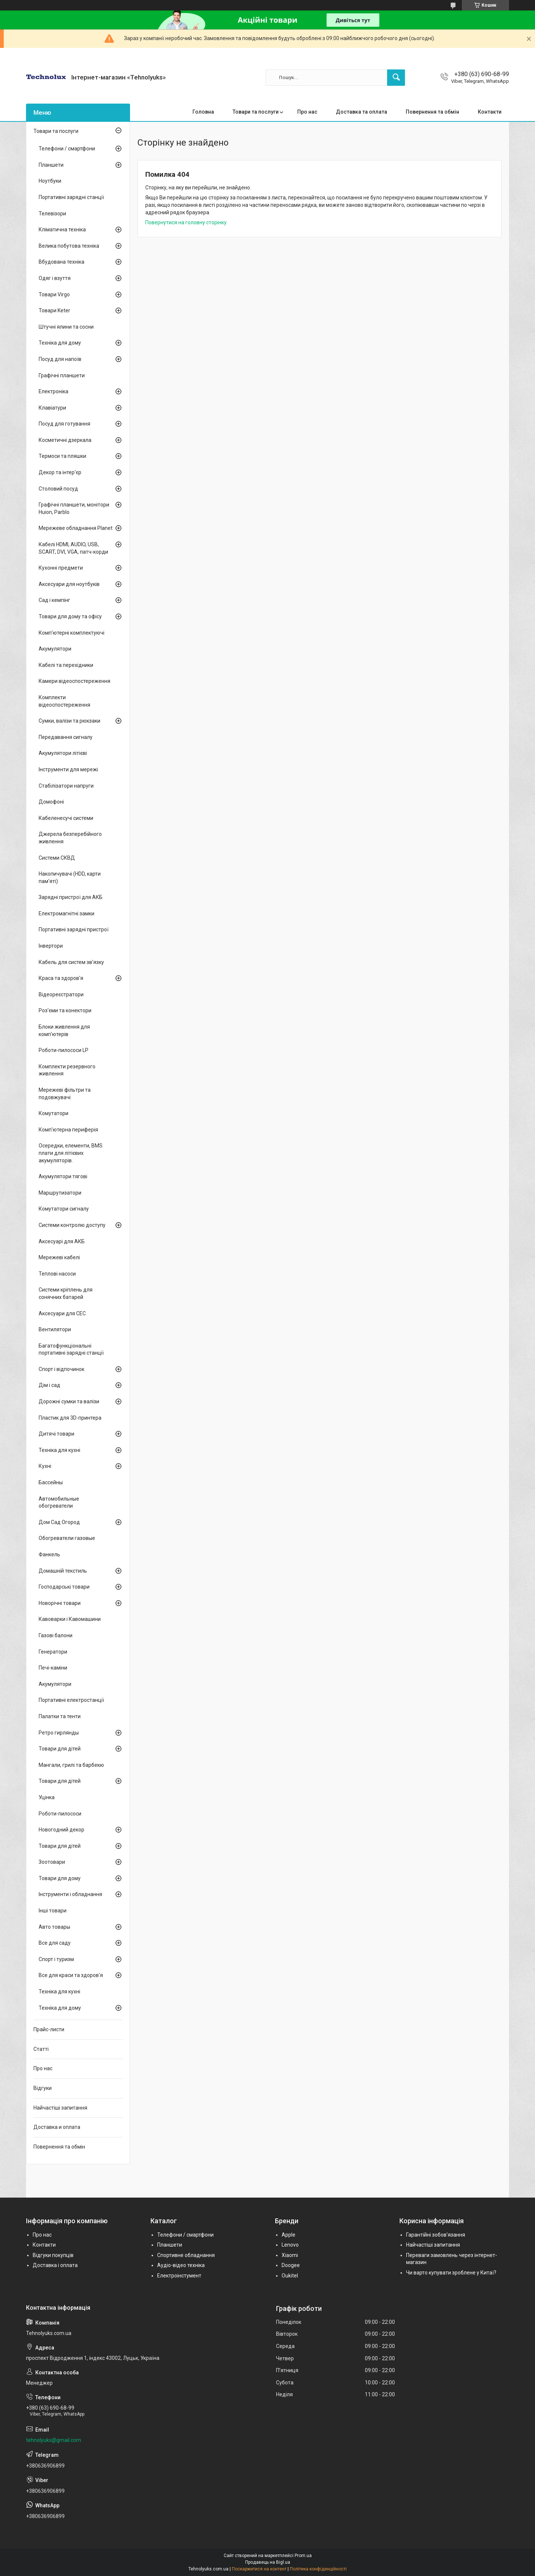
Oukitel (290, 2276)
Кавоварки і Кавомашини (70, 1619)
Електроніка (53, 391)
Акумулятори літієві (63, 753)
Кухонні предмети (61, 568)
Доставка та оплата (361, 112)
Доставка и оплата (56, 2127)
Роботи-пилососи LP (63, 1050)
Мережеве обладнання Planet (76, 528)
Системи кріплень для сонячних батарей (66, 1293)
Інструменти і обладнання (70, 1894)
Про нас (307, 112)
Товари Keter (54, 310)
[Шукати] (396, 77)
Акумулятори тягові (63, 1176)
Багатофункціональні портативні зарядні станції (71, 1349)
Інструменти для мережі (68, 769)
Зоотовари (52, 1862)
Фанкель (49, 1554)
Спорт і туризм (56, 1959)
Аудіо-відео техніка (181, 2265)
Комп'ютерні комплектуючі (71, 633)
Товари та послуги (256, 112)
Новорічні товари (60, 1603)
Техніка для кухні (59, 1450)
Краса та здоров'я (61, 978)
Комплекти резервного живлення (67, 1070)
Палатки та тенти (60, 1716)
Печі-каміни (53, 1668)
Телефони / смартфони (67, 149)
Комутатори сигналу (64, 1209)
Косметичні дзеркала (65, 440)
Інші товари (53, 1911)
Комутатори (53, 1113)
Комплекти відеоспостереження (64, 701)
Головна (203, 112)
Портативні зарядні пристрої (73, 929)
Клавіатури (52, 408)
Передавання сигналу (66, 737)
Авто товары (54, 1927)
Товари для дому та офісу (70, 616)
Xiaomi (290, 2255)
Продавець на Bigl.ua (267, 2562)
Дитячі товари (56, 1434)
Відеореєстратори (61, 994)
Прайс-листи (48, 2029)
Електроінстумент (179, 2276)
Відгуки (42, 2088)
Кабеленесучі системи (66, 818)
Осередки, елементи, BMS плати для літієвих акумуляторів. (71, 1153)
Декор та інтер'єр (60, 472)
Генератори (53, 1652)
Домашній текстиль (63, 1571)
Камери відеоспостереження (74, 681)
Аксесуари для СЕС (62, 1313)
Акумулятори (55, 649)
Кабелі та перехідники (66, 665)
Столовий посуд (58, 489)
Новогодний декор (61, 1830)
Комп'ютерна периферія (68, 1130)
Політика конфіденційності (318, 2569)
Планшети (51, 165)
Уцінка (47, 1797)
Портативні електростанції (71, 1700)
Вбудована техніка (61, 262)
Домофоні (51, 802)
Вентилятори (55, 1329)
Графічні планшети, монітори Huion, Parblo (74, 508)
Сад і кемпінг (54, 600)
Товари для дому (60, 1878)
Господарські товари (64, 1587)
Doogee (291, 2265)
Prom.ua (303, 2555)
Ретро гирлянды (59, 1733)
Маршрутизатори (60, 1193)
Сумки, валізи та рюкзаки (69, 721)
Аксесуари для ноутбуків (69, 584)
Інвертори (51, 946)
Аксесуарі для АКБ (62, 1241)
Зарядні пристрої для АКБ (71, 897)
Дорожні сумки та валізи (69, 1401)
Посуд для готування (64, 424)
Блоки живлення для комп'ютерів (64, 1030)
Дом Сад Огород (59, 1522)
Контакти (490, 112)
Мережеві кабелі (59, 1257)
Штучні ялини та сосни (66, 327)
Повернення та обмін (432, 112)
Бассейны (51, 1482)
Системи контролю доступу (72, 1225)
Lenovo (290, 2245)
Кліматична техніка (62, 229)
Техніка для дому (60, 343)
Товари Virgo (54, 294)
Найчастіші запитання (60, 2108)
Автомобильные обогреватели (59, 1502)
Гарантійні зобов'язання (435, 2235)
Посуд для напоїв (60, 359)
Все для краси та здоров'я (71, 1975)
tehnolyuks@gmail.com (53, 2440)
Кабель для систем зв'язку (71, 962)
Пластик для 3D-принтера (70, 1418)
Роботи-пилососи (60, 1814)
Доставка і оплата (55, 2265)
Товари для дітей (60, 1749)
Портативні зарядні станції (71, 197)
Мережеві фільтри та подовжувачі (65, 1093)
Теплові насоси (57, 1274)
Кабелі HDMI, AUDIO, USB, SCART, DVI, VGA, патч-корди (73, 548)
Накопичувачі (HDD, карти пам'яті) (70, 877)
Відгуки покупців (53, 2255)
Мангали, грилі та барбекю (71, 1765)
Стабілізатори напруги (66, 786)
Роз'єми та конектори (65, 1010)
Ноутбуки (50, 181)
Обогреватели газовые (67, 1538)
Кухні (45, 1466)
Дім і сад (49, 1385)
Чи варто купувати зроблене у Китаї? (451, 2273)
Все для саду (55, 1943)
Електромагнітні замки (66, 913)
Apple (288, 2235)
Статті (41, 2049)
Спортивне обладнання (186, 2255)
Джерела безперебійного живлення (70, 837)
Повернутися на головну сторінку (186, 222)
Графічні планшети (62, 375)
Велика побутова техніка (69, 246)
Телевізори (52, 213)
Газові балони (55, 1635)
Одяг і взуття (55, 278)
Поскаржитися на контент (259, 2569)
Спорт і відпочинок (61, 1369)
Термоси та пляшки (62, 456)
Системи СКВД (57, 858)
